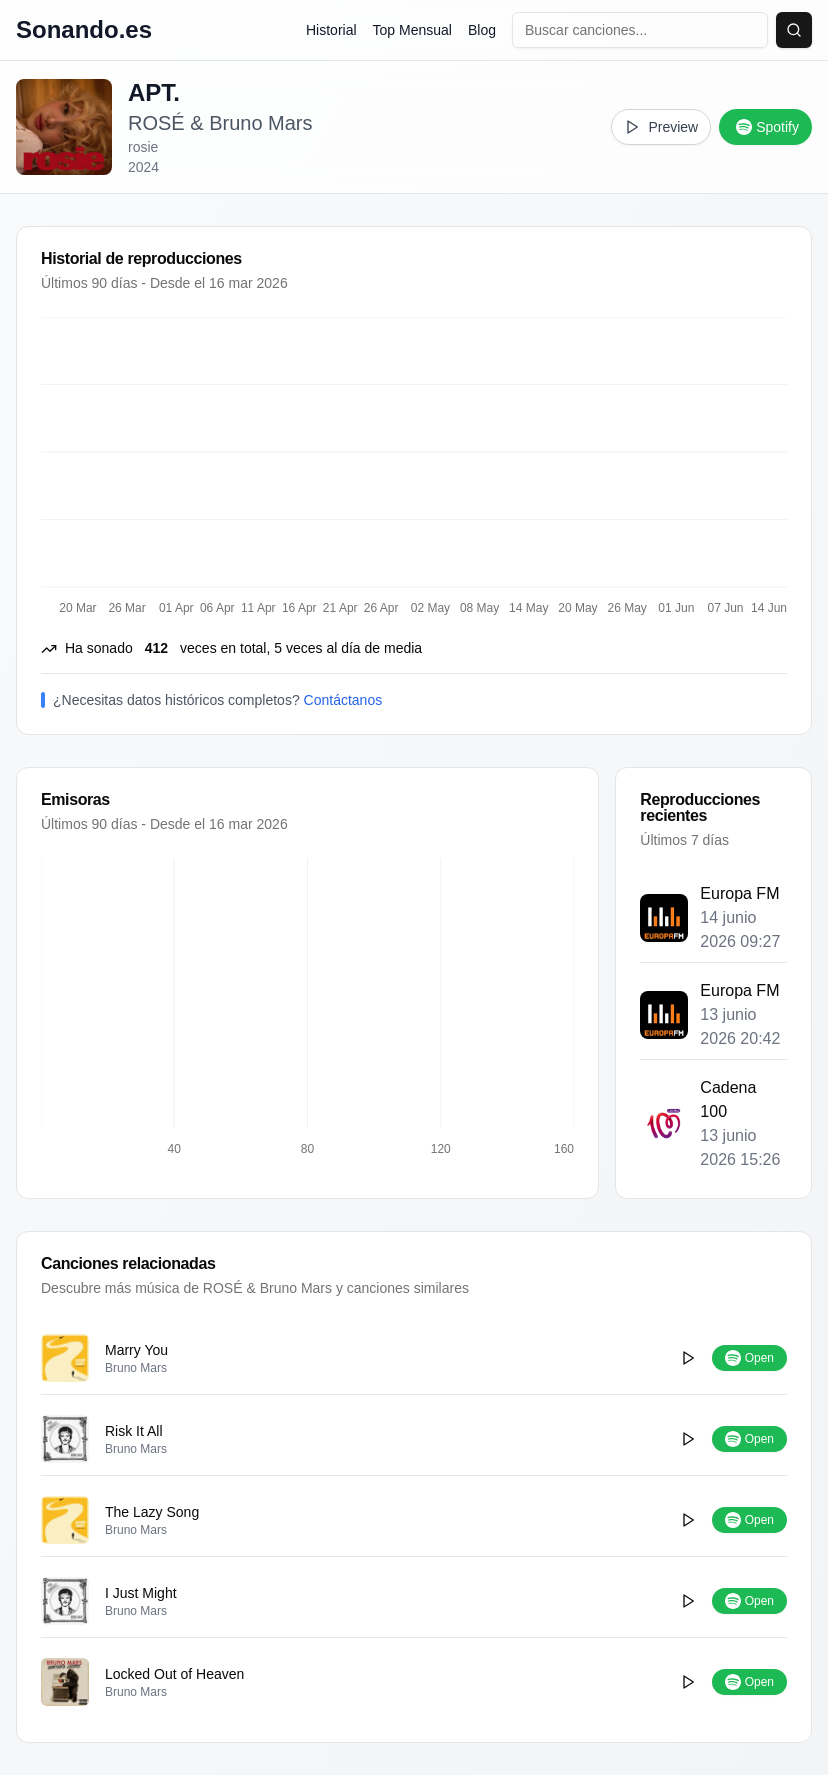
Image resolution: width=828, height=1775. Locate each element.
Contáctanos (343, 700)
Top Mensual (412, 30)
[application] (307, 1008)
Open (749, 1358)
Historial (331, 30)
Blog (482, 30)
